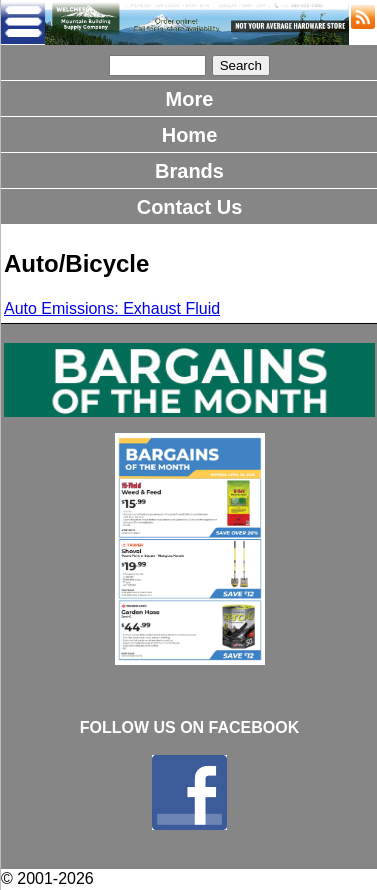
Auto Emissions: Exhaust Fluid (112, 308)
